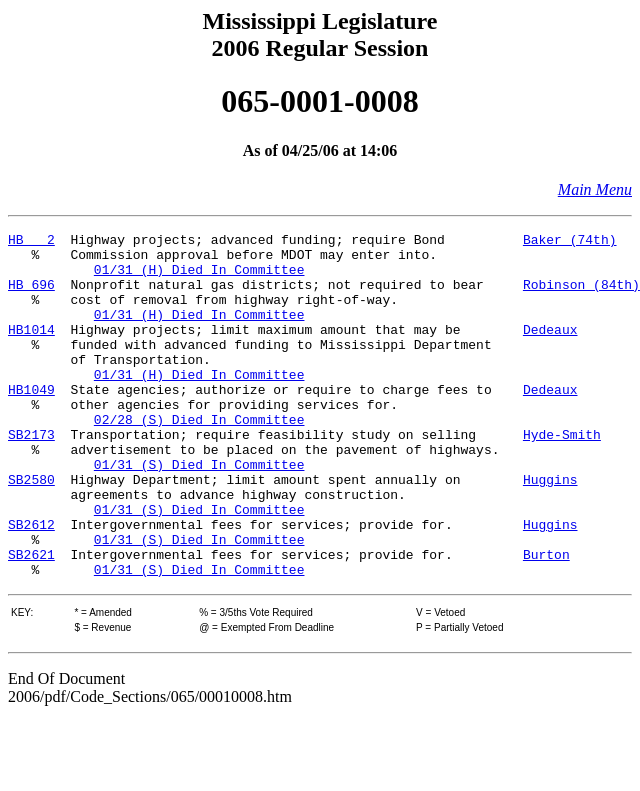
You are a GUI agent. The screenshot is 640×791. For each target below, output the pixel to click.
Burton (546, 620)
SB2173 (31, 476)
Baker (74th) (570, 242)
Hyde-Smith (562, 476)
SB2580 (31, 530)
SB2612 (31, 584)
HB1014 (31, 350)
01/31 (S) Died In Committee (199, 512)
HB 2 (31, 242)
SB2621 (31, 620)
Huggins (550, 530)
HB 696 (31, 296)
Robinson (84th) (581, 296)
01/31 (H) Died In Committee (199, 278)
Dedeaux (550, 350)
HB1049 (31, 422)
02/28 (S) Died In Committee (199, 458)
